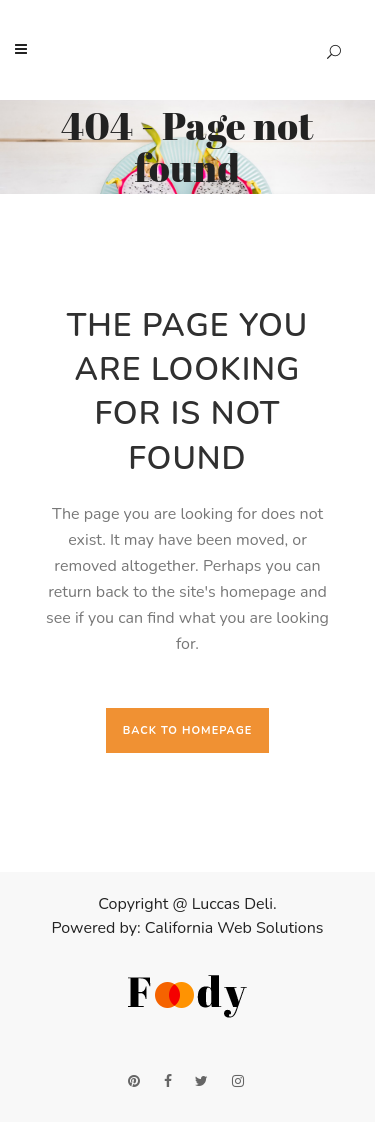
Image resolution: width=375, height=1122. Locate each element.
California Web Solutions (234, 928)
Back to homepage (188, 730)
